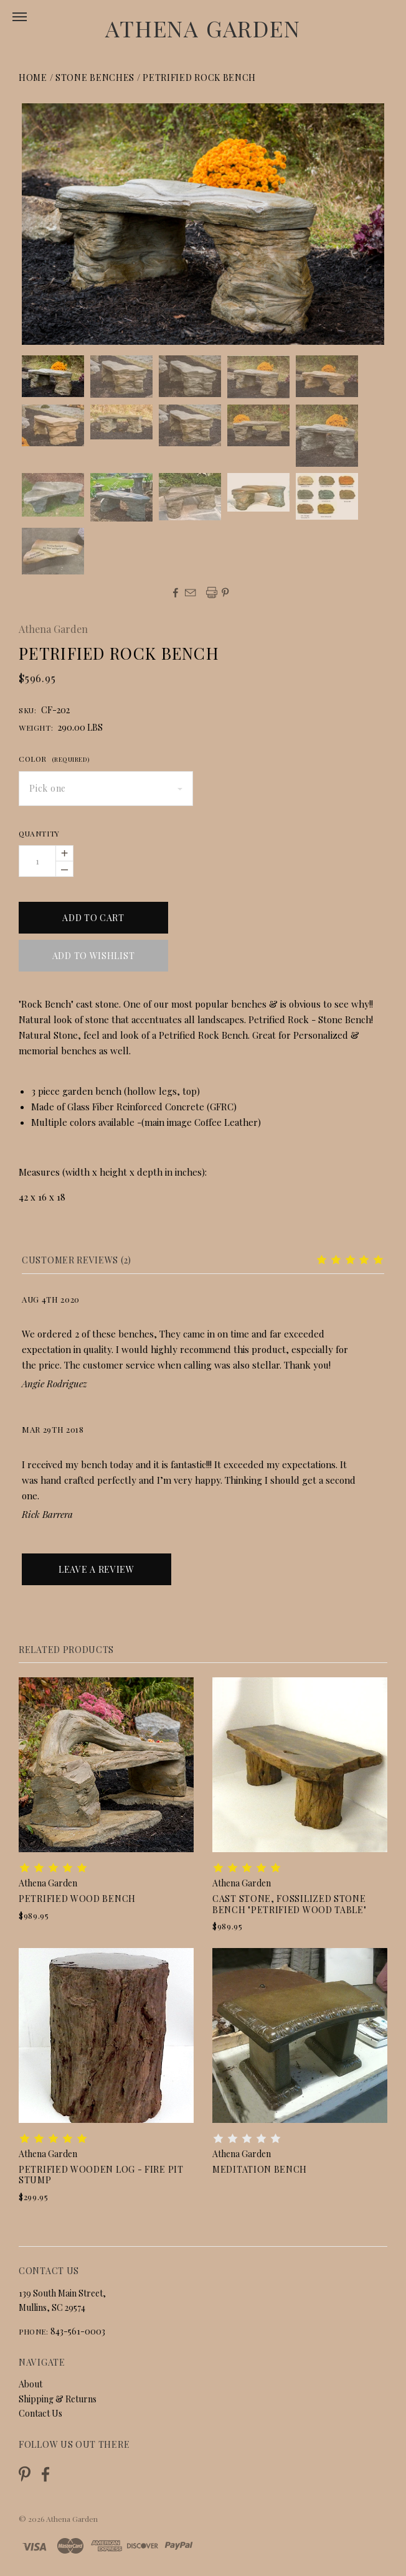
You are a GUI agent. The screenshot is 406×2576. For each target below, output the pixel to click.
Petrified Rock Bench (199, 77)
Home (33, 77)
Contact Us (40, 2413)
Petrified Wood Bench (77, 1898)
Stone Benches (95, 77)
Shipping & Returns (58, 2399)
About (30, 2384)
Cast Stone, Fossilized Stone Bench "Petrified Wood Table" (289, 1904)
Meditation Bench (259, 2169)
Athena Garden (202, 28)
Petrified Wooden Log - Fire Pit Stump (101, 2174)
